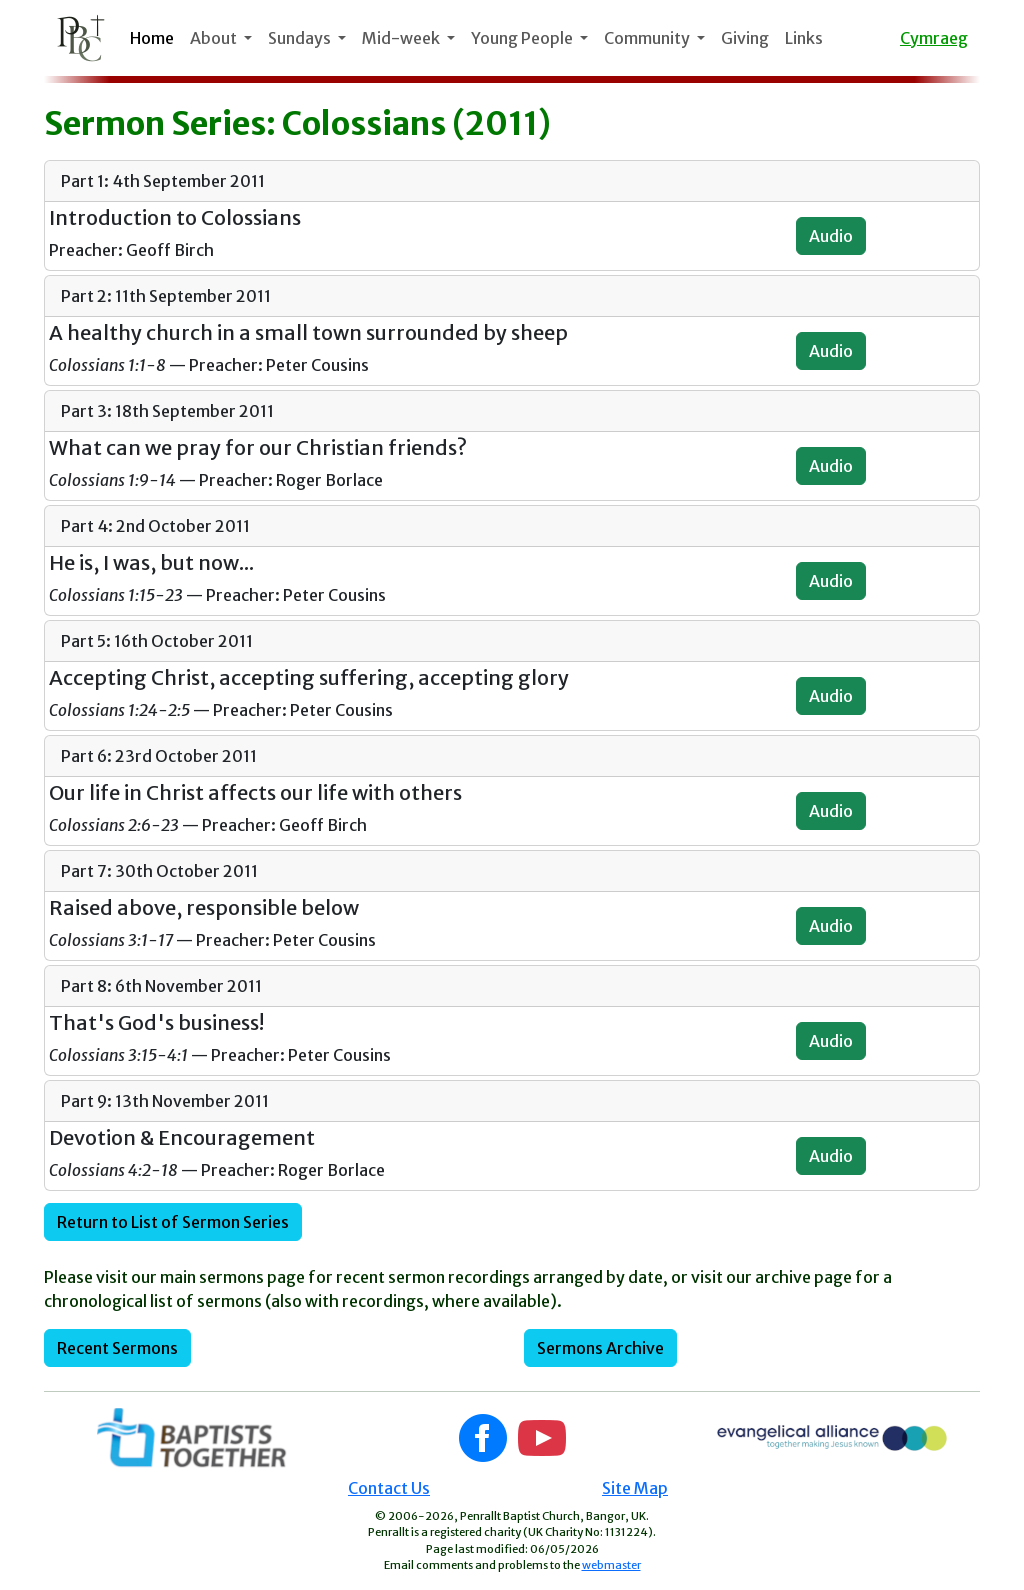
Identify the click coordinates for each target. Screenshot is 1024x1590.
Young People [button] (523, 38)
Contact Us (389, 1488)
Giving (745, 38)
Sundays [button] (301, 38)
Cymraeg (934, 38)
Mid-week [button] (402, 38)
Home (152, 38)
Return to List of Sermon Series (173, 1222)
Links (804, 38)
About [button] (215, 38)
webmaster (611, 1565)
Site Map (635, 1488)
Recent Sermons (117, 1348)
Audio (831, 236)
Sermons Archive (600, 1348)
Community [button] (648, 38)
